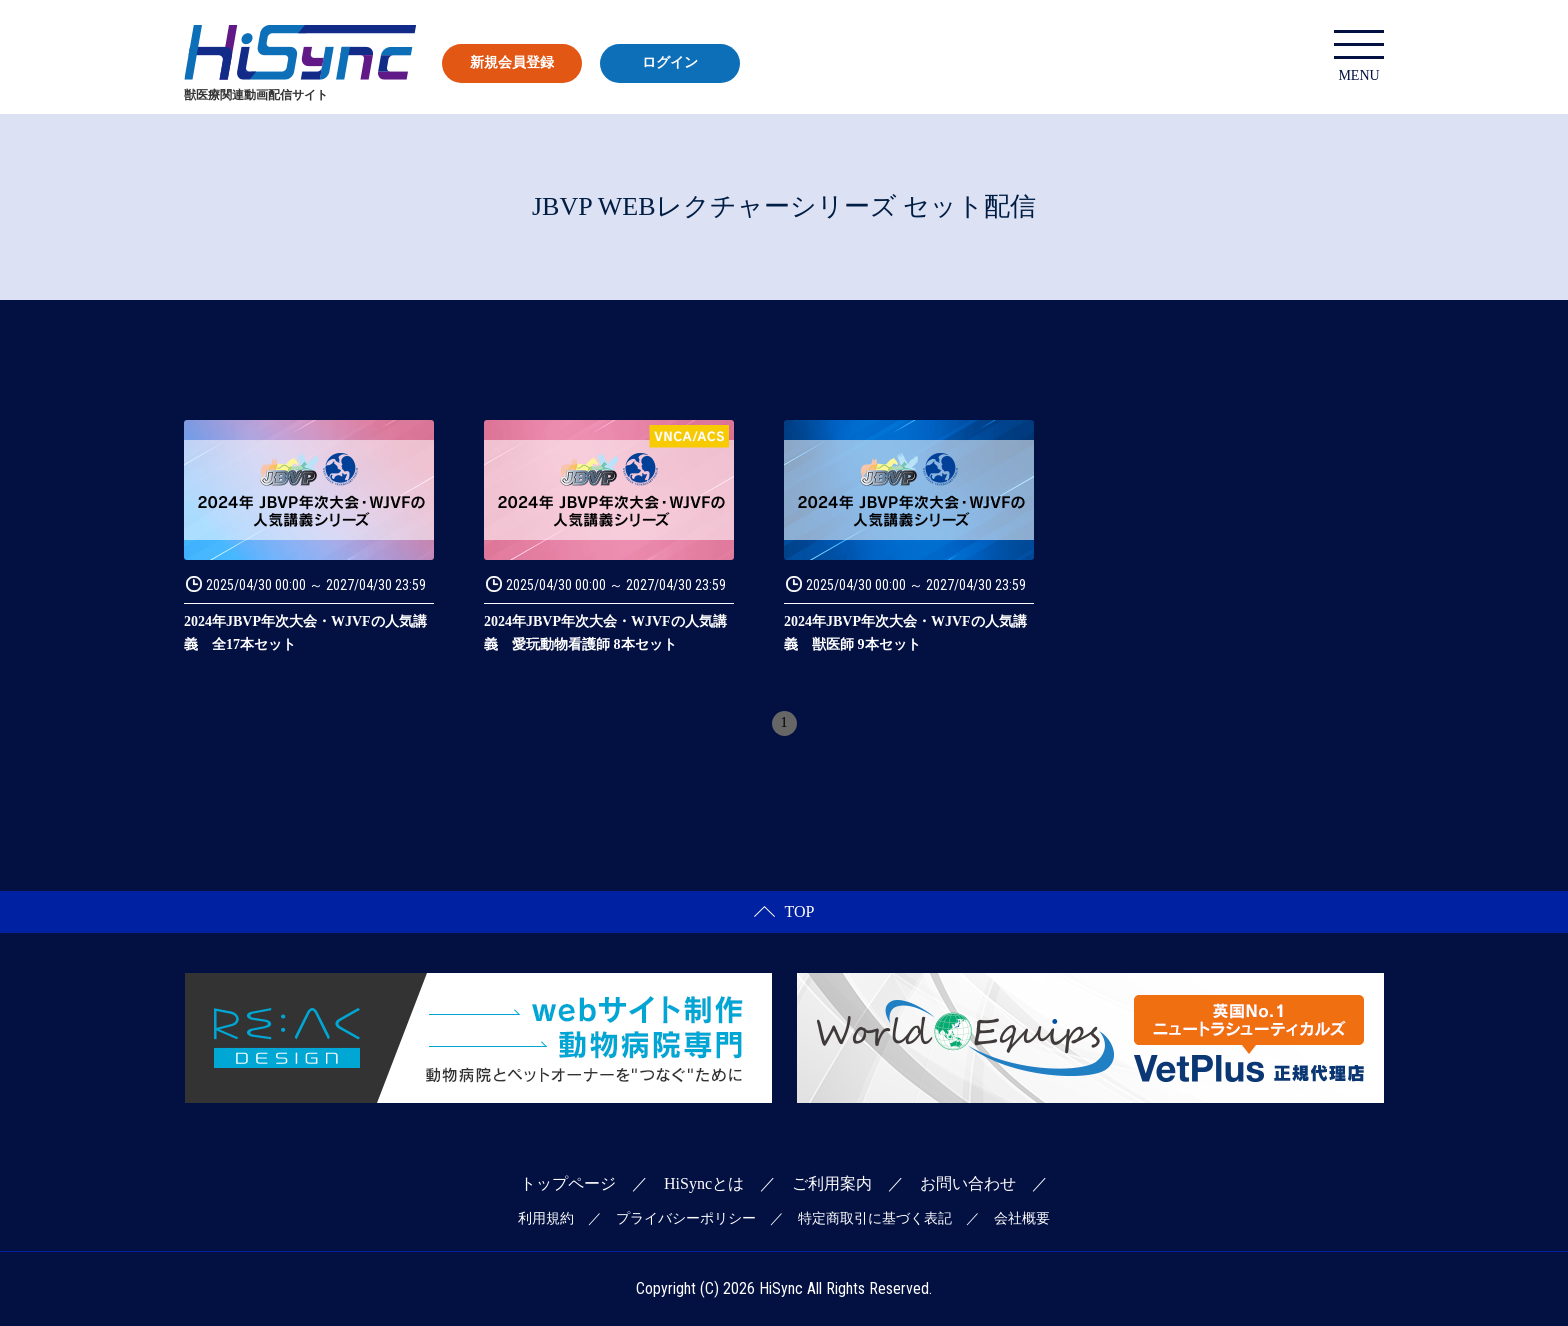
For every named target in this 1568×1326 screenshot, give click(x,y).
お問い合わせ (968, 1183)
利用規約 (546, 1218)
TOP (784, 911)
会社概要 (1022, 1218)
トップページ (568, 1183)
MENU (1359, 56)
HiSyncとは (704, 1183)
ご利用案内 (832, 1183)
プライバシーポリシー (686, 1218)
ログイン (670, 62)
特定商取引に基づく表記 (875, 1218)
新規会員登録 (512, 62)
